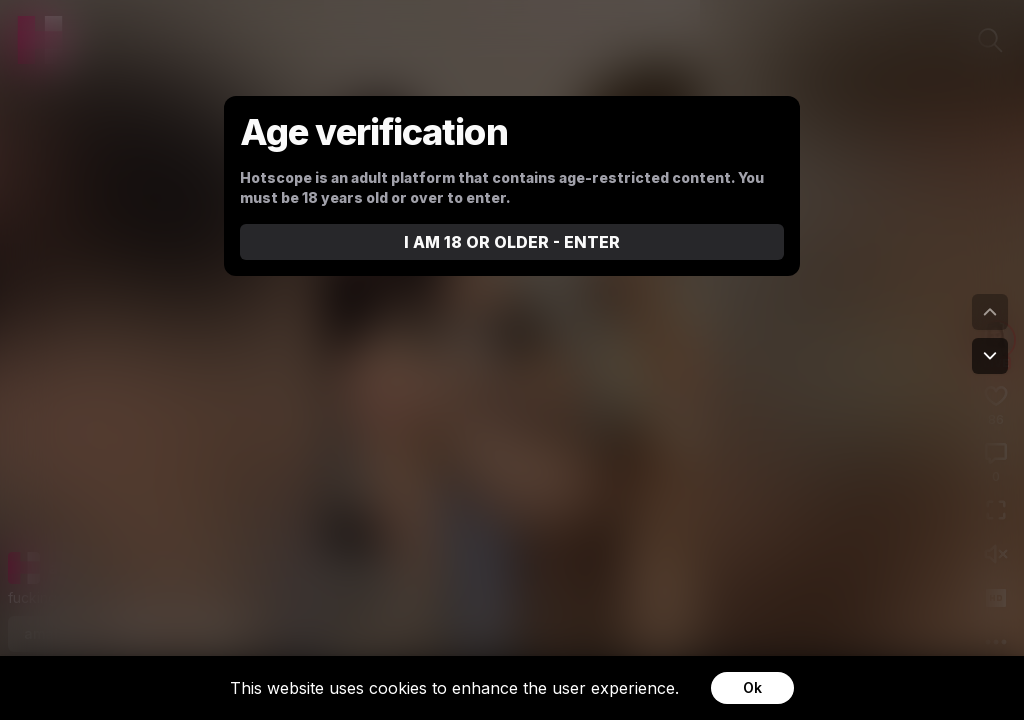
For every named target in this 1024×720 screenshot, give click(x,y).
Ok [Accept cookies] (752, 687)
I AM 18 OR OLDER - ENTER (512, 242)
